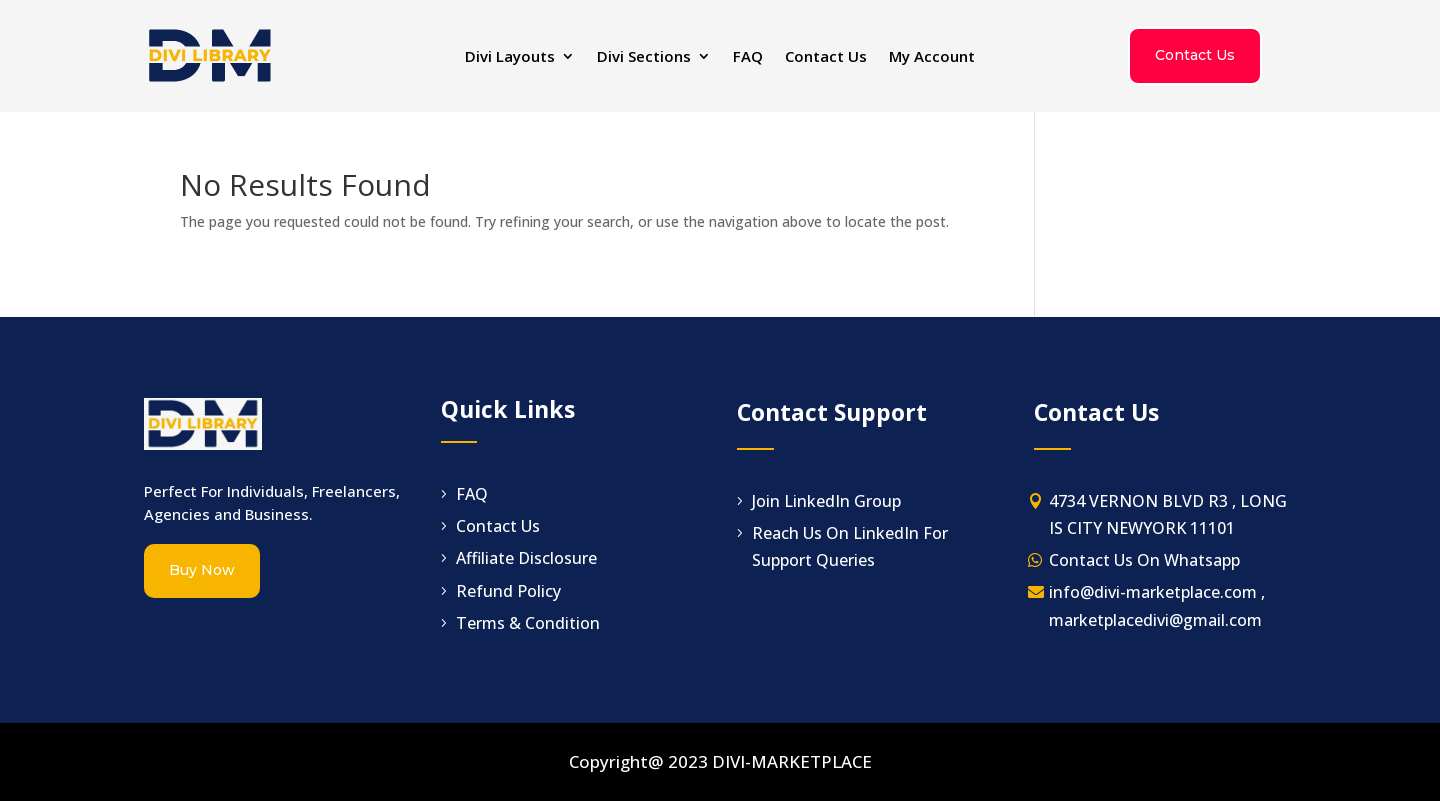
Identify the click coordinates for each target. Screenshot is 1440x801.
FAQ (748, 57)
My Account (932, 57)
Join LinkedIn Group (826, 501)
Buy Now (202, 570)
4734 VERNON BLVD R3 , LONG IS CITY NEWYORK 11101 (1168, 514)
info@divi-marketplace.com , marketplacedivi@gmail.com (1157, 605)
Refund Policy (508, 591)
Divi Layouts (510, 57)
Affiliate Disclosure (526, 558)
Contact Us (826, 57)
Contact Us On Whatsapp (1144, 560)
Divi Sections (644, 57)
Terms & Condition (528, 623)
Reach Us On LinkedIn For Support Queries (850, 546)
